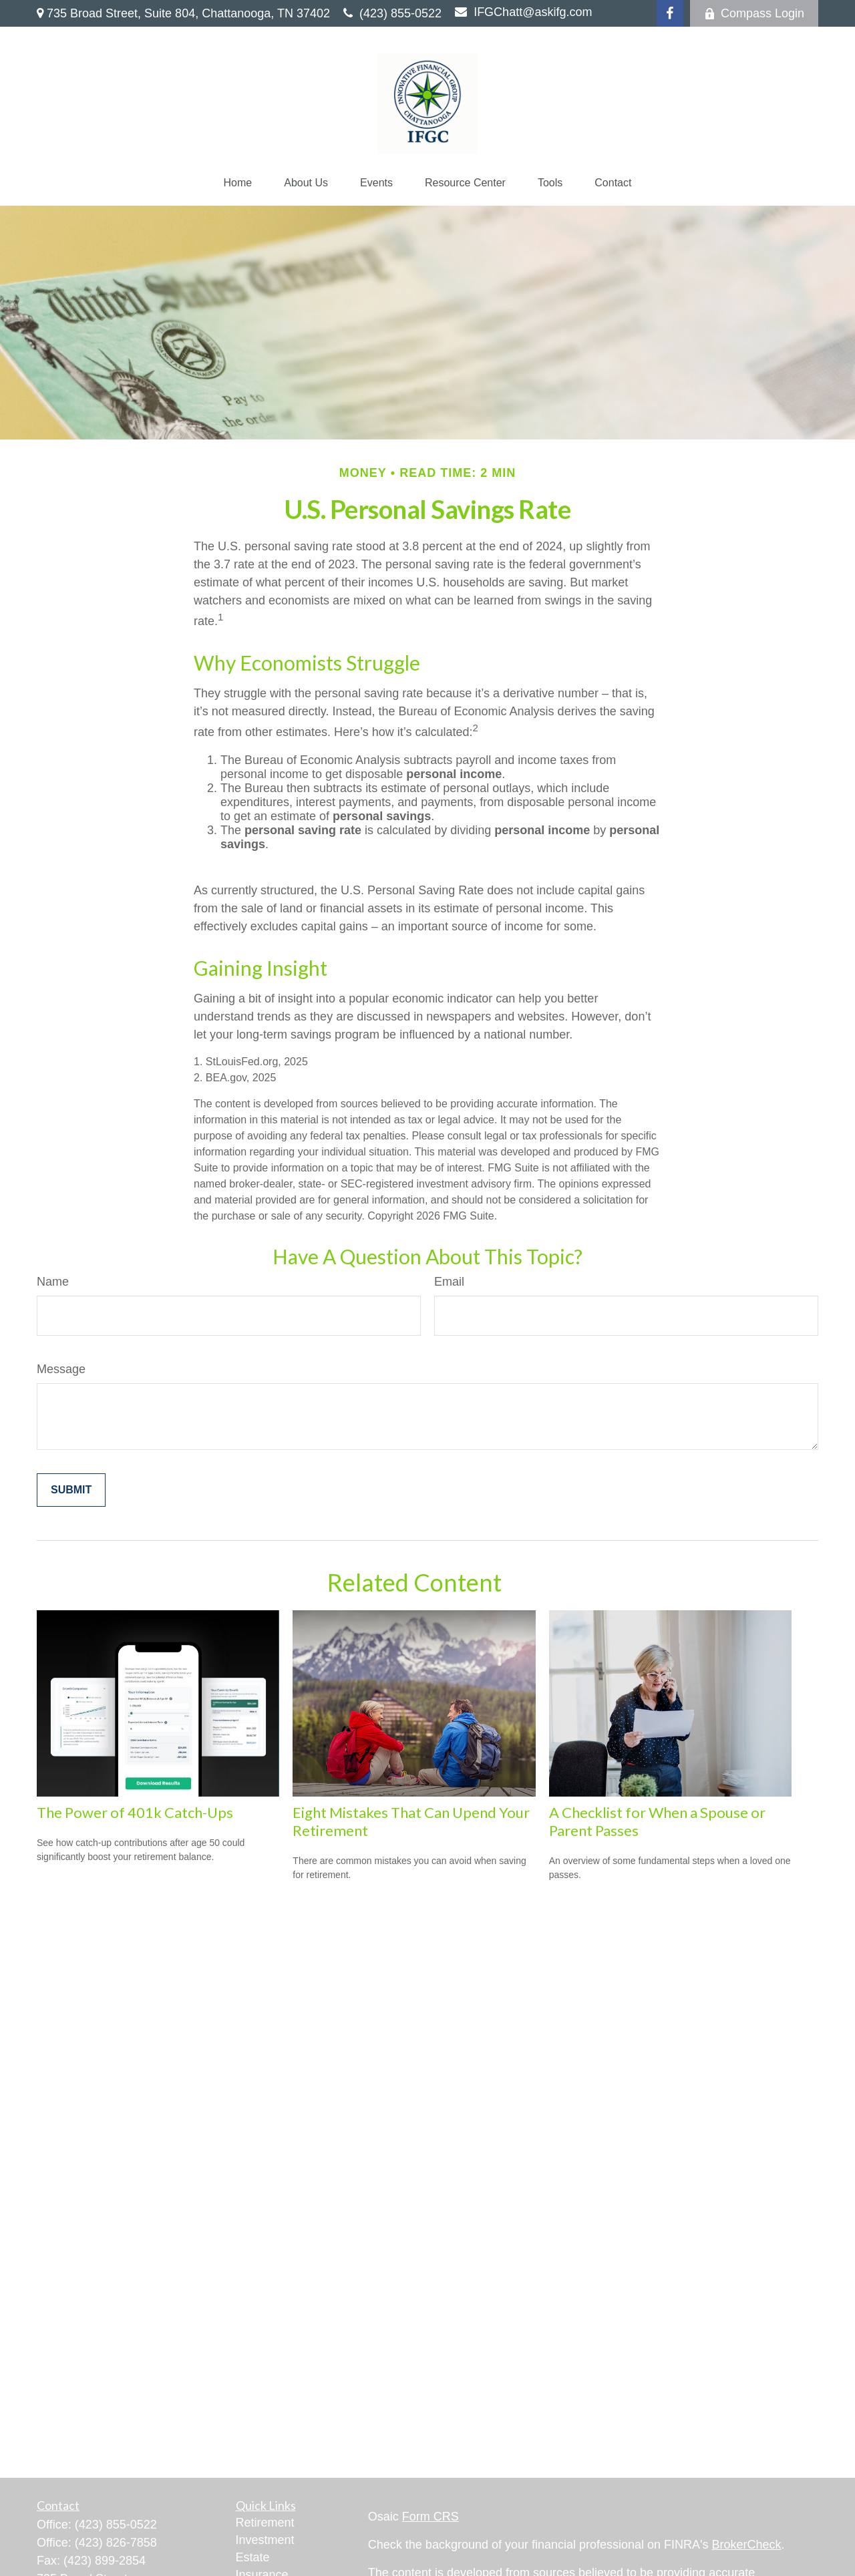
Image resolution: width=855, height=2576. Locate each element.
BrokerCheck (747, 2544)
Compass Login (754, 13)
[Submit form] (71, 1490)
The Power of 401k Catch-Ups (135, 1812)
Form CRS (430, 2516)
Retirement (265, 2522)
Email (449, 1281)
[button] (238, 183)
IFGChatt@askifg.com (523, 12)
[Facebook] (670, 13)
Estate (253, 2557)
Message (61, 1369)
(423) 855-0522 (392, 13)
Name (53, 1281)
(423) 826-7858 (116, 2542)
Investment (265, 2540)
